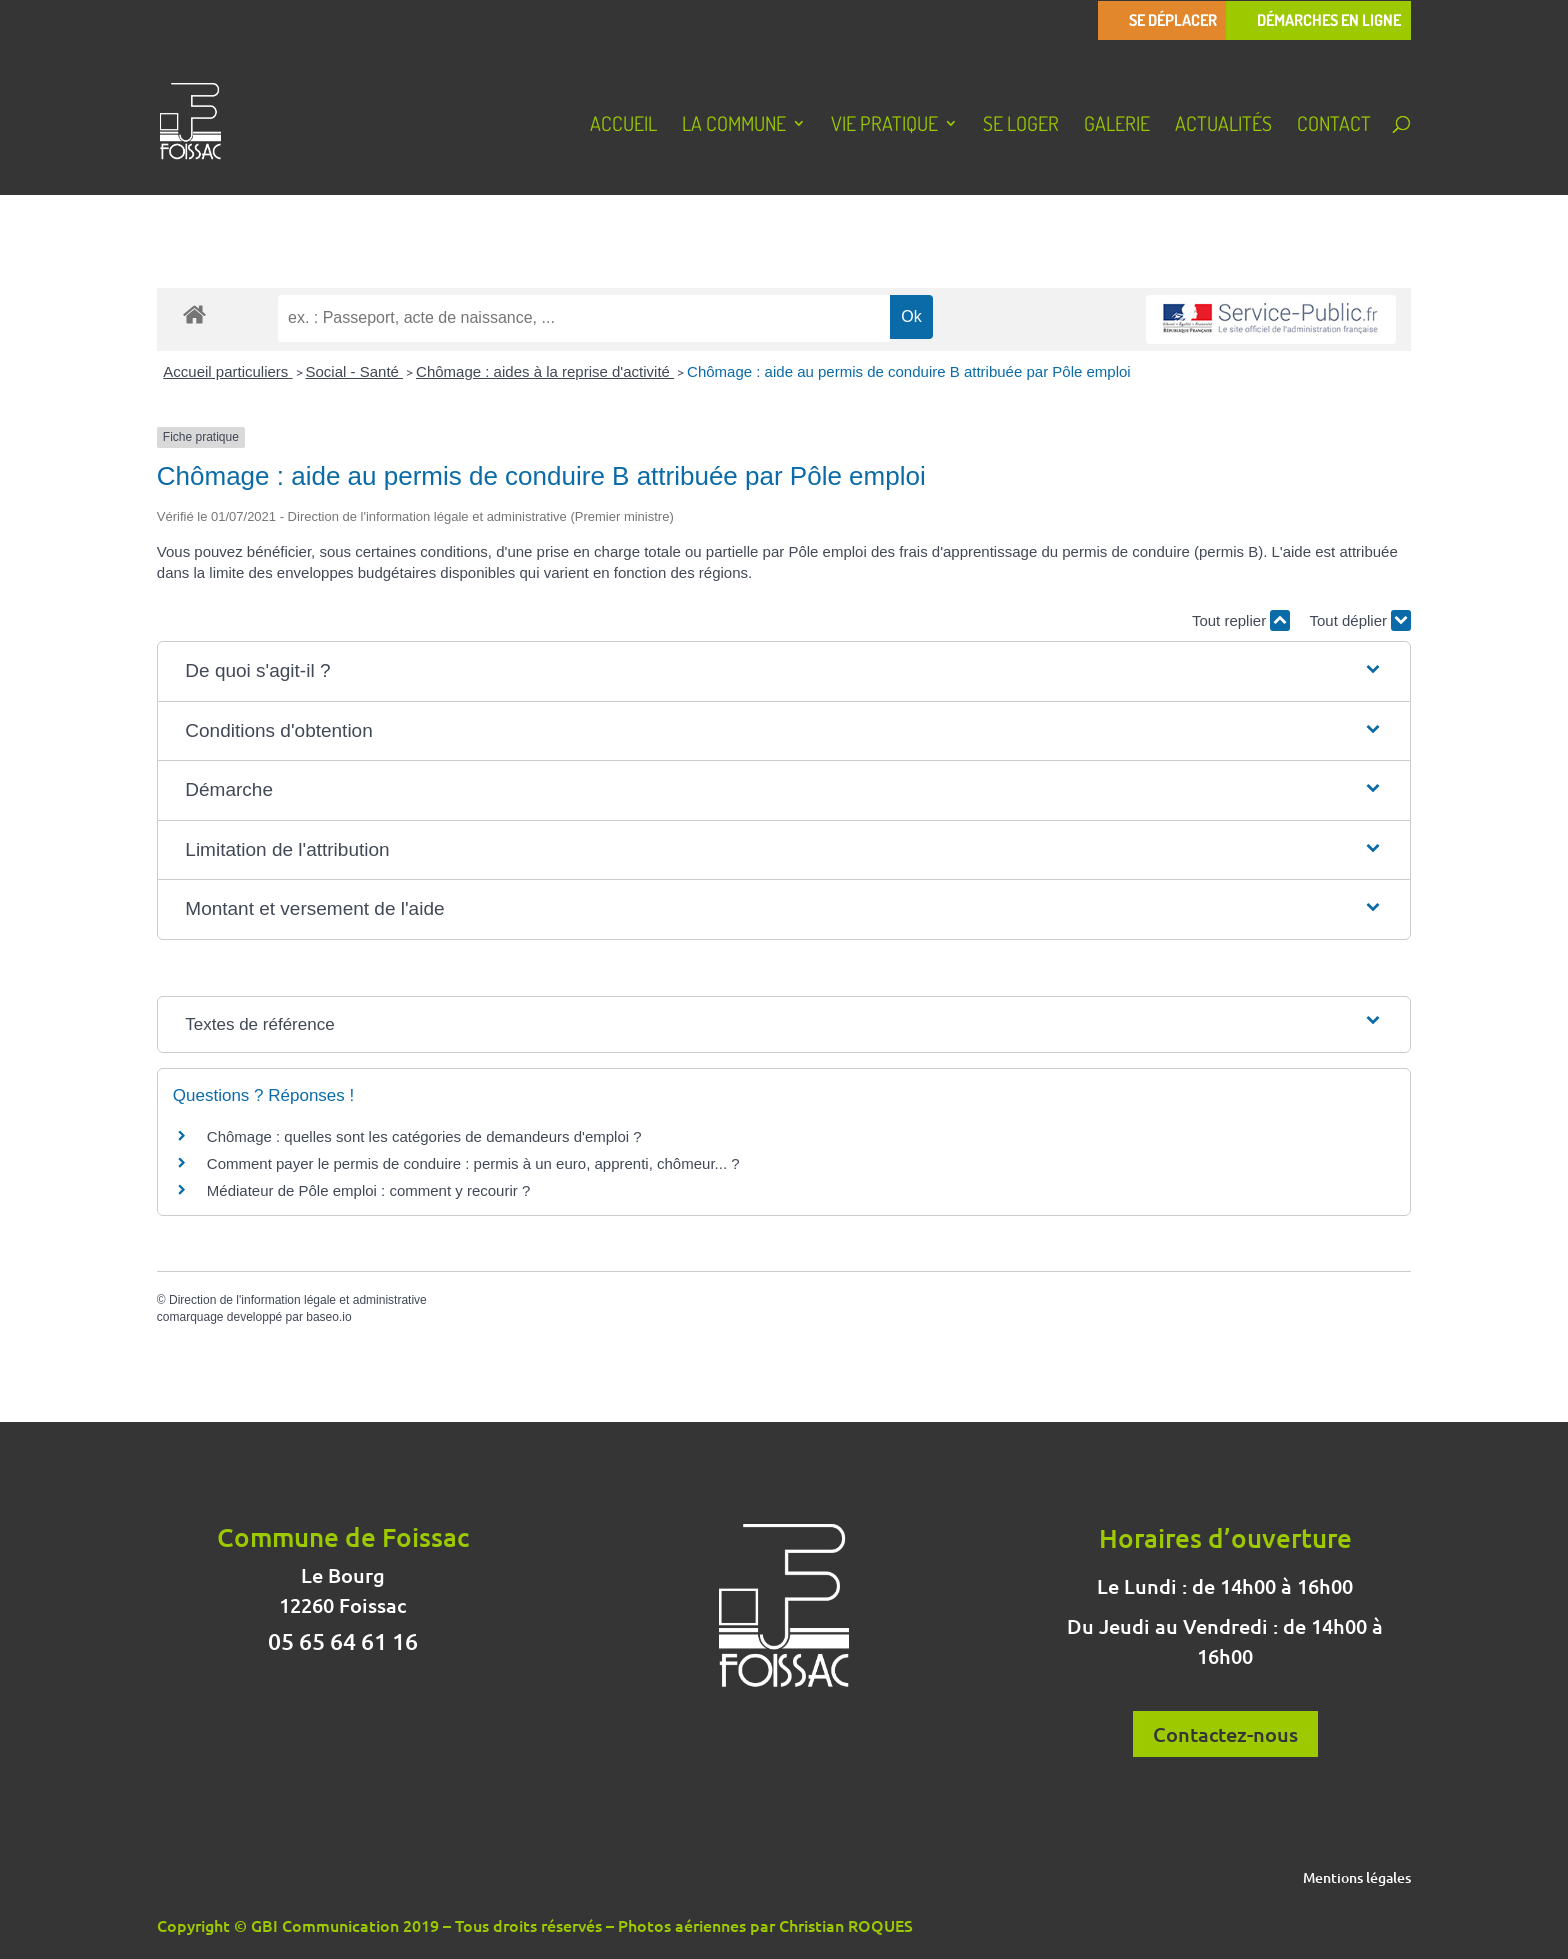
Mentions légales (1357, 1879)
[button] (783, 671)
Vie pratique (884, 126)
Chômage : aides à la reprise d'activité (545, 371)
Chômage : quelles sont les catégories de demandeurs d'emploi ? (424, 1136)
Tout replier (1241, 620)
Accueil (623, 126)
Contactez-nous (1225, 1734)
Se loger (1021, 126)
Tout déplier (1360, 620)
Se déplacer (1173, 20)
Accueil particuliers (227, 371)
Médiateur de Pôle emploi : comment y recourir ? (368, 1190)
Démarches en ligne (1329, 20)
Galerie (1117, 126)
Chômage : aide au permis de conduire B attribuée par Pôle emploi (909, 371)
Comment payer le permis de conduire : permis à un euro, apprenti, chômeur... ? (473, 1163)
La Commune (734, 126)
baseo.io (328, 1317)
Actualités (1223, 126)
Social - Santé (355, 371)
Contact (1334, 126)
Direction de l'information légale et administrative (298, 1300)
